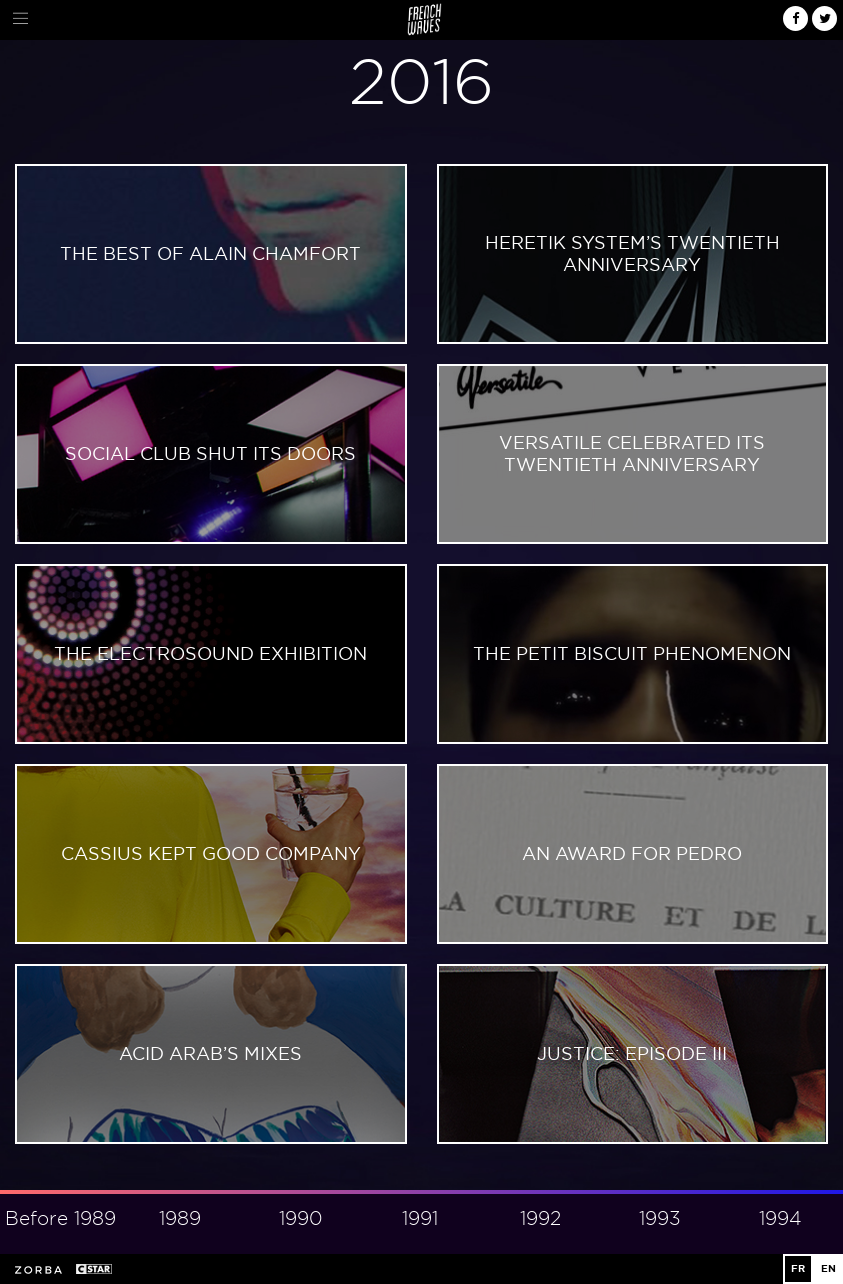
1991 (420, 1218)
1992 (540, 1218)
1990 (300, 1218)
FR (798, 1268)
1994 (780, 1218)
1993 (660, 1218)
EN (828, 1268)
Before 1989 (60, 1218)
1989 (180, 1218)
